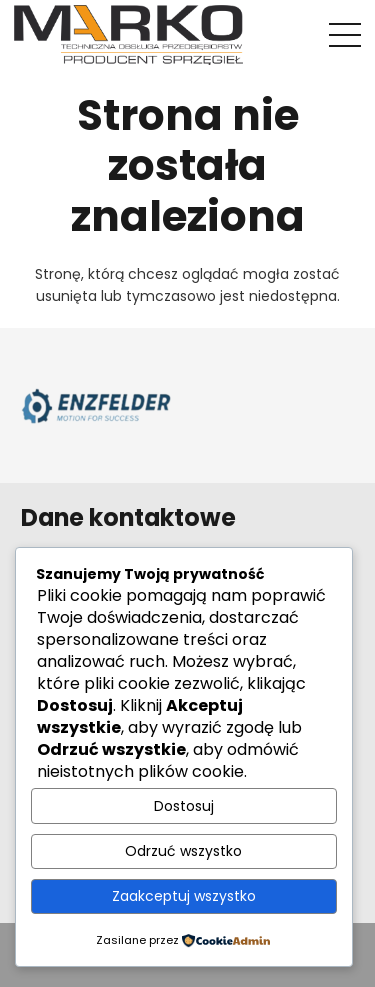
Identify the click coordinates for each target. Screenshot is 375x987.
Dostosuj (184, 806)
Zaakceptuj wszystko (184, 896)
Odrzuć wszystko (183, 851)
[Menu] (345, 35)
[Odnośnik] (128, 35)
